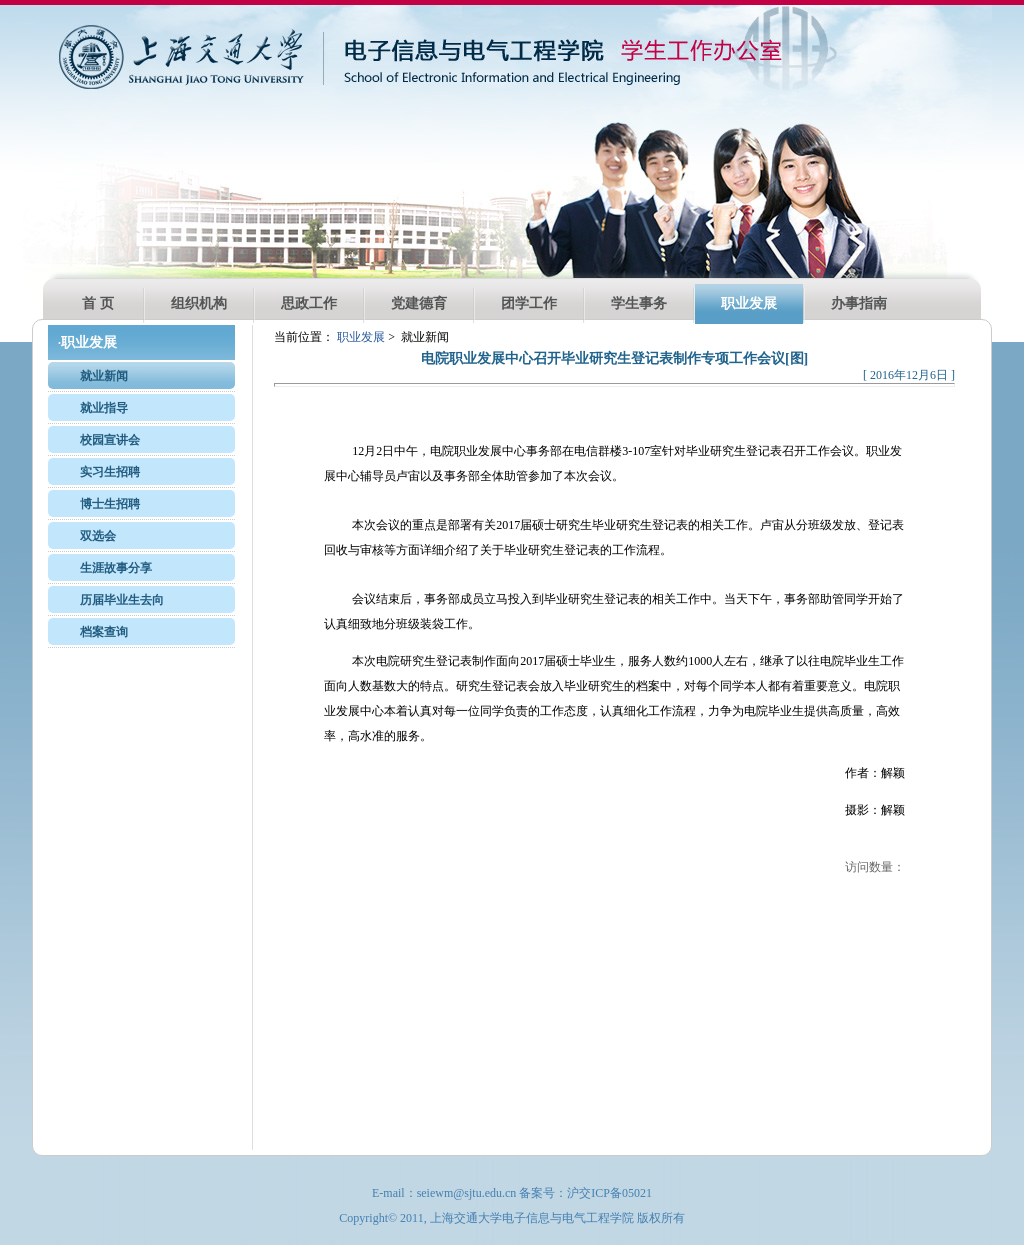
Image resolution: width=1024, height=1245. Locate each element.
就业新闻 (104, 376)
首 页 (98, 303)
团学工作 (529, 303)
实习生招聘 (110, 472)
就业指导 (104, 408)
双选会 (98, 536)
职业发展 (749, 303)
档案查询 (104, 632)
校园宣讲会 (110, 440)
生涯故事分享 (116, 568)
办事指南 (859, 303)
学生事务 (639, 303)
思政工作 (309, 303)
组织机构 (199, 303)
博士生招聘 (110, 504)
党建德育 (419, 303)
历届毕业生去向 (122, 600)
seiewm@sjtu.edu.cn (467, 1193)
